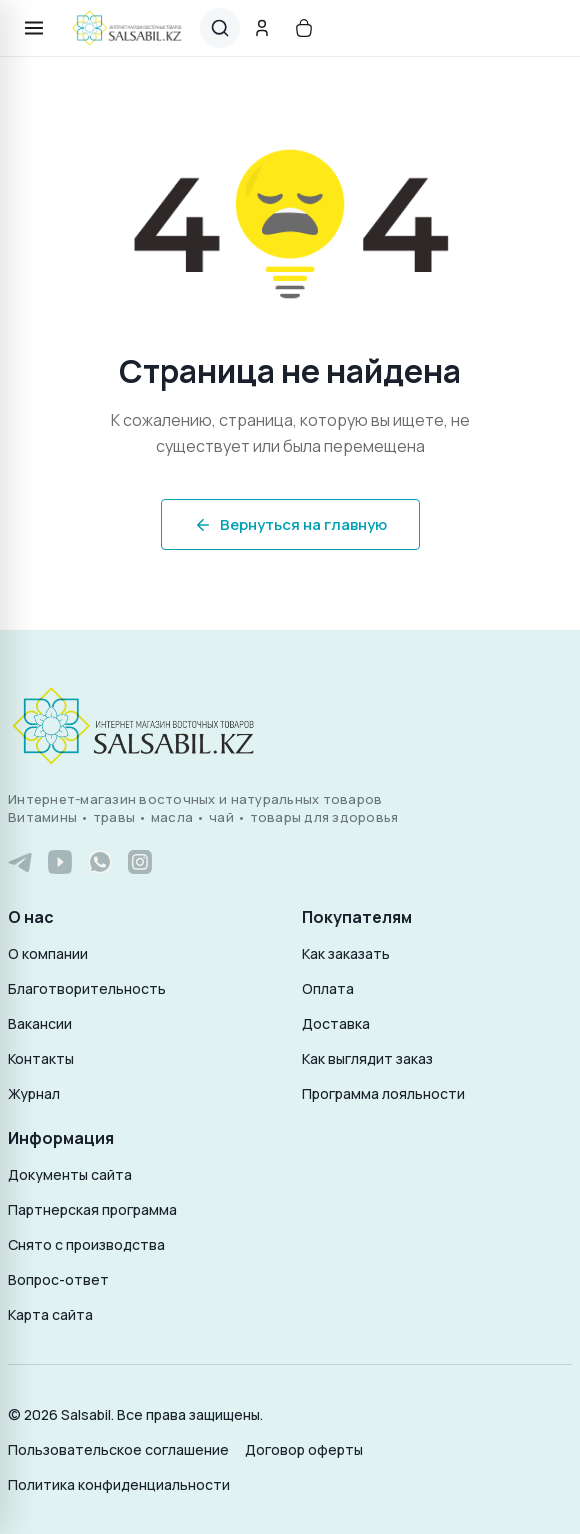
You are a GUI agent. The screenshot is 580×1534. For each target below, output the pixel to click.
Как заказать (346, 953)
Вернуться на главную (290, 524)
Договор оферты (304, 1449)
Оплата (328, 988)
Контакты (41, 1058)
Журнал (34, 1093)
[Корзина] (304, 28)
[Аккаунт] (262, 28)
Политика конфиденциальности (119, 1484)
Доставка (336, 1023)
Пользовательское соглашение (118, 1449)
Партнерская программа (92, 1209)
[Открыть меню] (34, 28)
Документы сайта (70, 1174)
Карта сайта (50, 1314)
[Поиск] (220, 28)
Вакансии (40, 1023)
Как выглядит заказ (367, 1058)
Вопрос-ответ (58, 1279)
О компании (48, 953)
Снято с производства (86, 1244)
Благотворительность (87, 988)
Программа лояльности (383, 1093)
